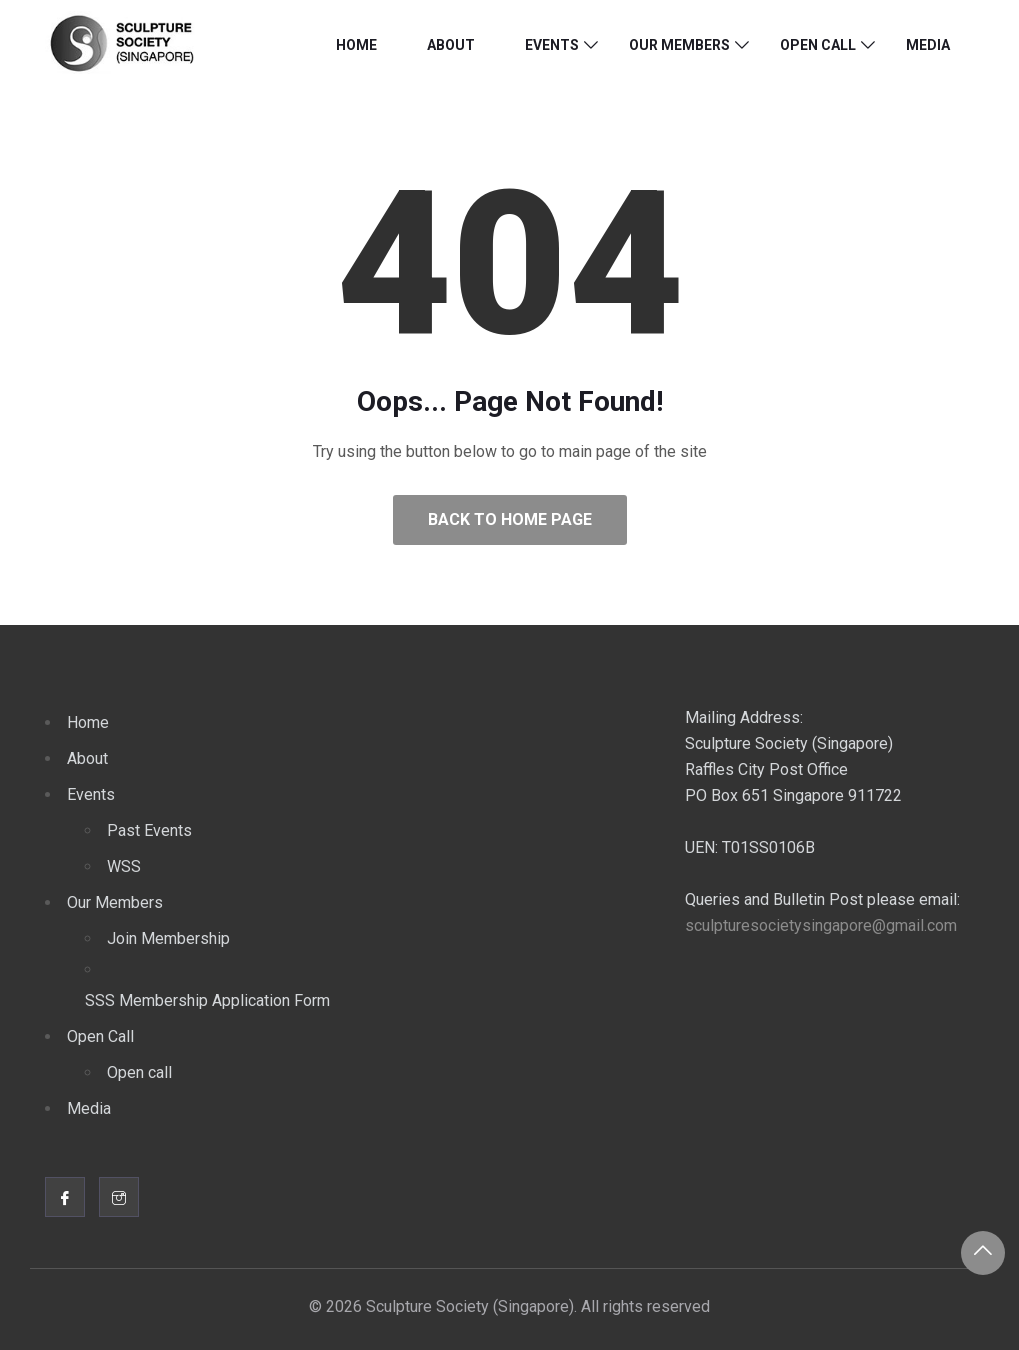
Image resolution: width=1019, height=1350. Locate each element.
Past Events (149, 830)
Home (356, 45)
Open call (139, 1072)
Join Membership (168, 938)
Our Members (679, 45)
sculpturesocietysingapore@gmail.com (821, 925)
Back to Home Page (510, 519)
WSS (124, 866)
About (451, 45)
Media (928, 45)
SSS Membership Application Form (207, 1000)
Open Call (818, 45)
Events (552, 45)
